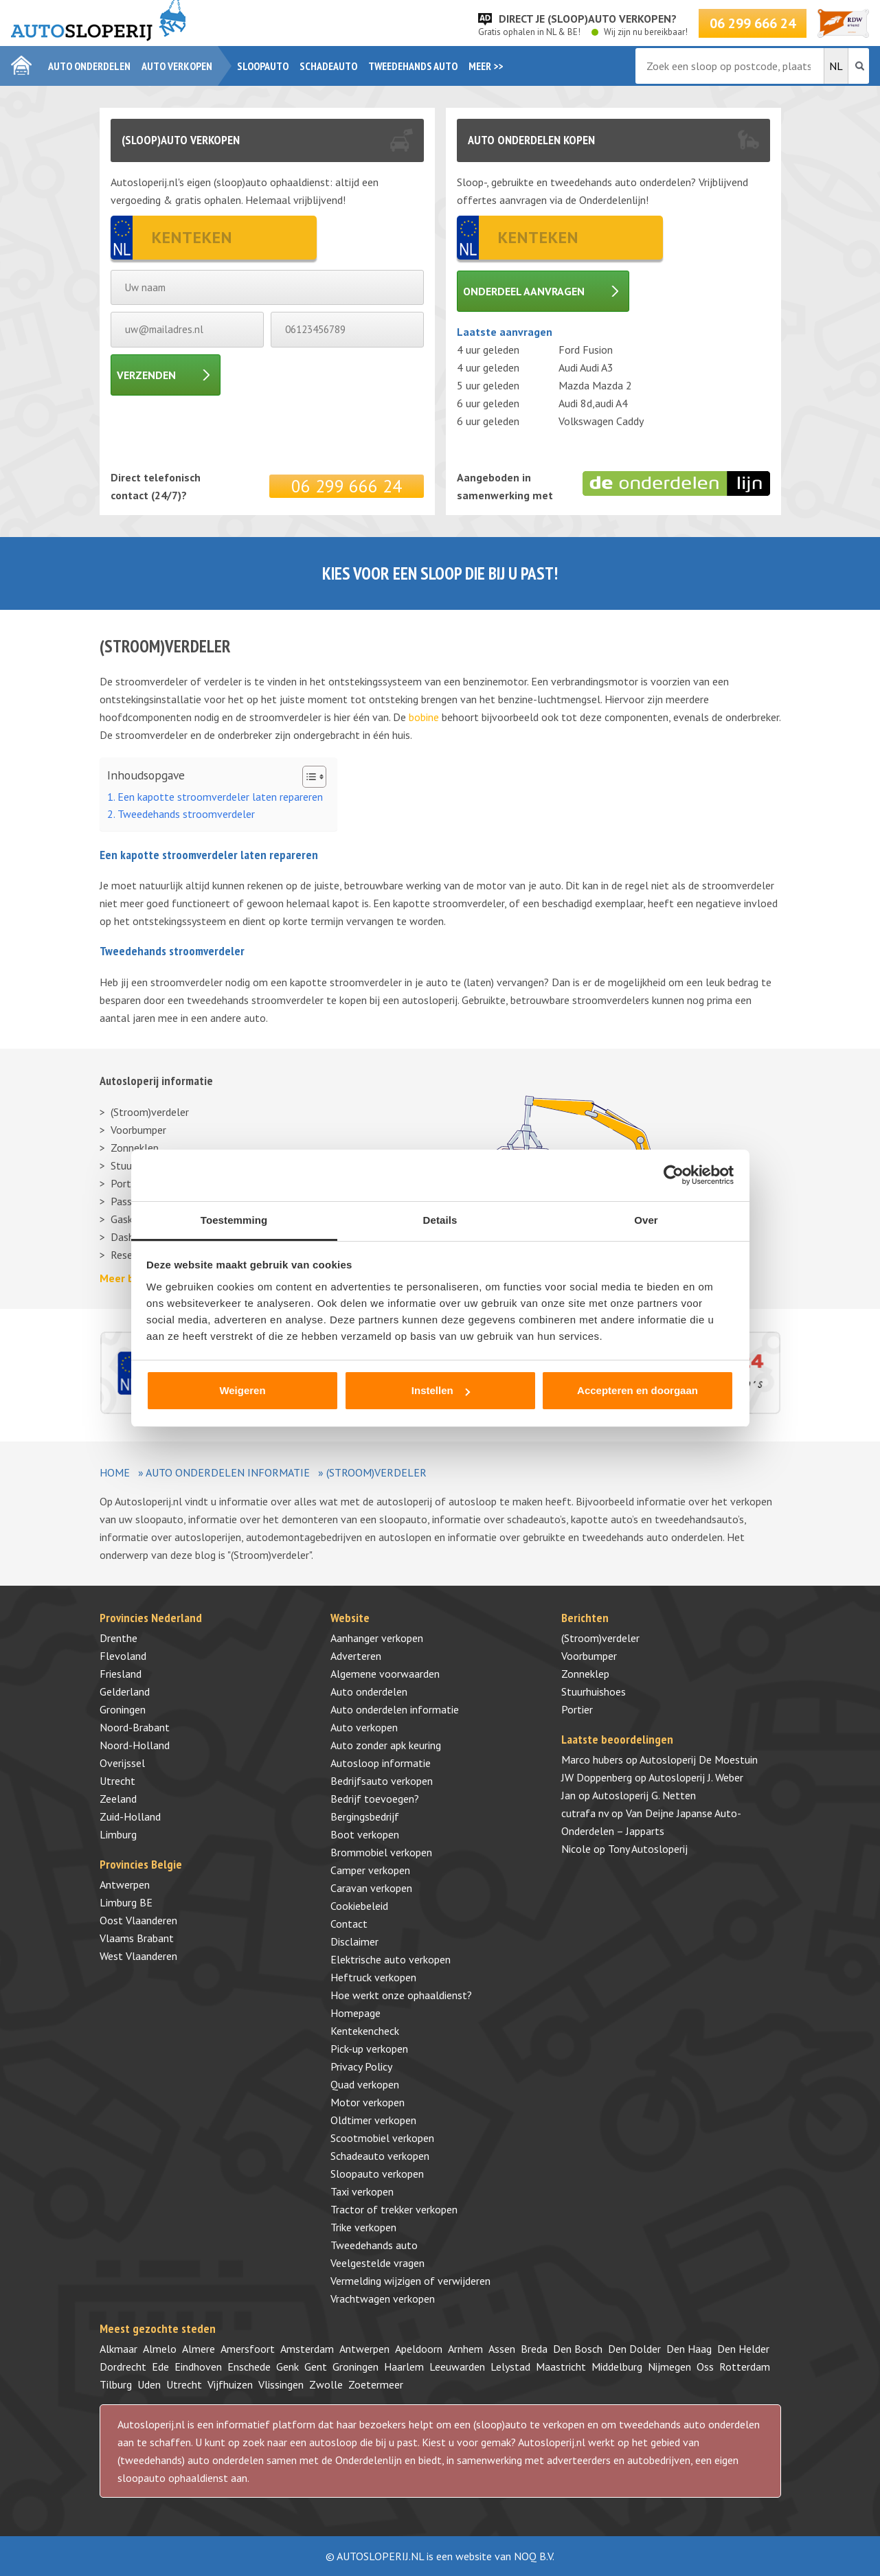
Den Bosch (577, 2349)
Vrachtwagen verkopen (382, 2298)
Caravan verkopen (371, 1888)
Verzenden (146, 375)
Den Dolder (634, 2349)
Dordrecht (123, 2366)
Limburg (118, 1834)
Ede (160, 2366)
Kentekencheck (364, 2031)
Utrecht (117, 1781)
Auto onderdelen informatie (228, 1472)
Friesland (121, 1673)
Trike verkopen (363, 2227)
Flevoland (123, 1656)
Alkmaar (118, 2349)
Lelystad (510, 2366)
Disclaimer (354, 1941)
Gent (315, 2366)
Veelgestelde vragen (377, 2263)
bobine (424, 717)
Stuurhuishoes (593, 1691)
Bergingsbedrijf (364, 1816)
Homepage (355, 2013)
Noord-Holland (135, 1745)
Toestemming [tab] (234, 1220)
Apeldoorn (418, 2349)
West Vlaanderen (138, 1956)
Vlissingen (281, 2384)
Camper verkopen (370, 1870)
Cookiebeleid (359, 1906)
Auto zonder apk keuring (385, 1745)
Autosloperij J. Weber (695, 1777)
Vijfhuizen (230, 2384)
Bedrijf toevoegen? (374, 1798)
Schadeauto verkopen (379, 2156)
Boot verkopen (364, 1834)
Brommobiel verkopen (381, 1852)
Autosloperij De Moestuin (699, 1759)
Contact (349, 1923)
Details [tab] (440, 1220)
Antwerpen (125, 1884)
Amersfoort (248, 2349)
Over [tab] (646, 1220)
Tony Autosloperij (648, 1849)
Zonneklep (135, 1147)
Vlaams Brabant (137, 1938)
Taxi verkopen (362, 2191)
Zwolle (326, 2384)
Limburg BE (126, 1902)
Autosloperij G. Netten (644, 1795)
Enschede (249, 2366)
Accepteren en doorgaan (637, 1390)
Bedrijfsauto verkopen (381, 1781)
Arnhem (465, 2349)
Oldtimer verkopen (373, 2120)
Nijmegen (669, 2366)
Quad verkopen (364, 2084)
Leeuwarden (457, 2366)
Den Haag (689, 2349)
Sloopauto (263, 66)
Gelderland (125, 1691)
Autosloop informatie (380, 1763)
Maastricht (561, 2366)
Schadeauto (328, 66)
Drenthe (118, 1638)
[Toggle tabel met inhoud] (307, 776)
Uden (149, 2384)
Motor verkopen (367, 2102)
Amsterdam (307, 2349)
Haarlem (404, 2366)
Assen (501, 2349)
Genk (287, 2366)
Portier (577, 1709)
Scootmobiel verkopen (382, 2138)
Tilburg (116, 2384)
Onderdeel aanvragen (524, 291)
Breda (534, 2349)
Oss (705, 2366)
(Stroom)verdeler (150, 1112)
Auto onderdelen (89, 66)
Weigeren (242, 1390)
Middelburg (616, 2366)
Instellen (440, 1390)
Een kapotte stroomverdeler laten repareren (220, 796)
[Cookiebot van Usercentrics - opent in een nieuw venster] (673, 1175)
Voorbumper (138, 1130)
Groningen (123, 1709)
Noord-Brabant (135, 1727)
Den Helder (743, 2349)
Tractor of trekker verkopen (394, 2209)
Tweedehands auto (413, 66)
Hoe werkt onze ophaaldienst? (401, 1995)
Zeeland (118, 1798)
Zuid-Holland (130, 1816)
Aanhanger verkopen (376, 1638)
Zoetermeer (375, 2384)
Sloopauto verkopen (377, 2173)
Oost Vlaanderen (138, 1920)
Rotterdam (744, 2366)
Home (115, 1472)
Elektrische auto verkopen (390, 1959)
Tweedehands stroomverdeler (186, 814)
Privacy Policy (361, 2066)
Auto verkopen (177, 66)
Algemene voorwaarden (385, 1673)
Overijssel (122, 1763)
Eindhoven (198, 2366)
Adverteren (355, 1656)
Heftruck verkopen (373, 1977)
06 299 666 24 (753, 23)
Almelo (160, 2349)
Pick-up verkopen (369, 2048)
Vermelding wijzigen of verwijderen (410, 2281)
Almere (198, 2349)
